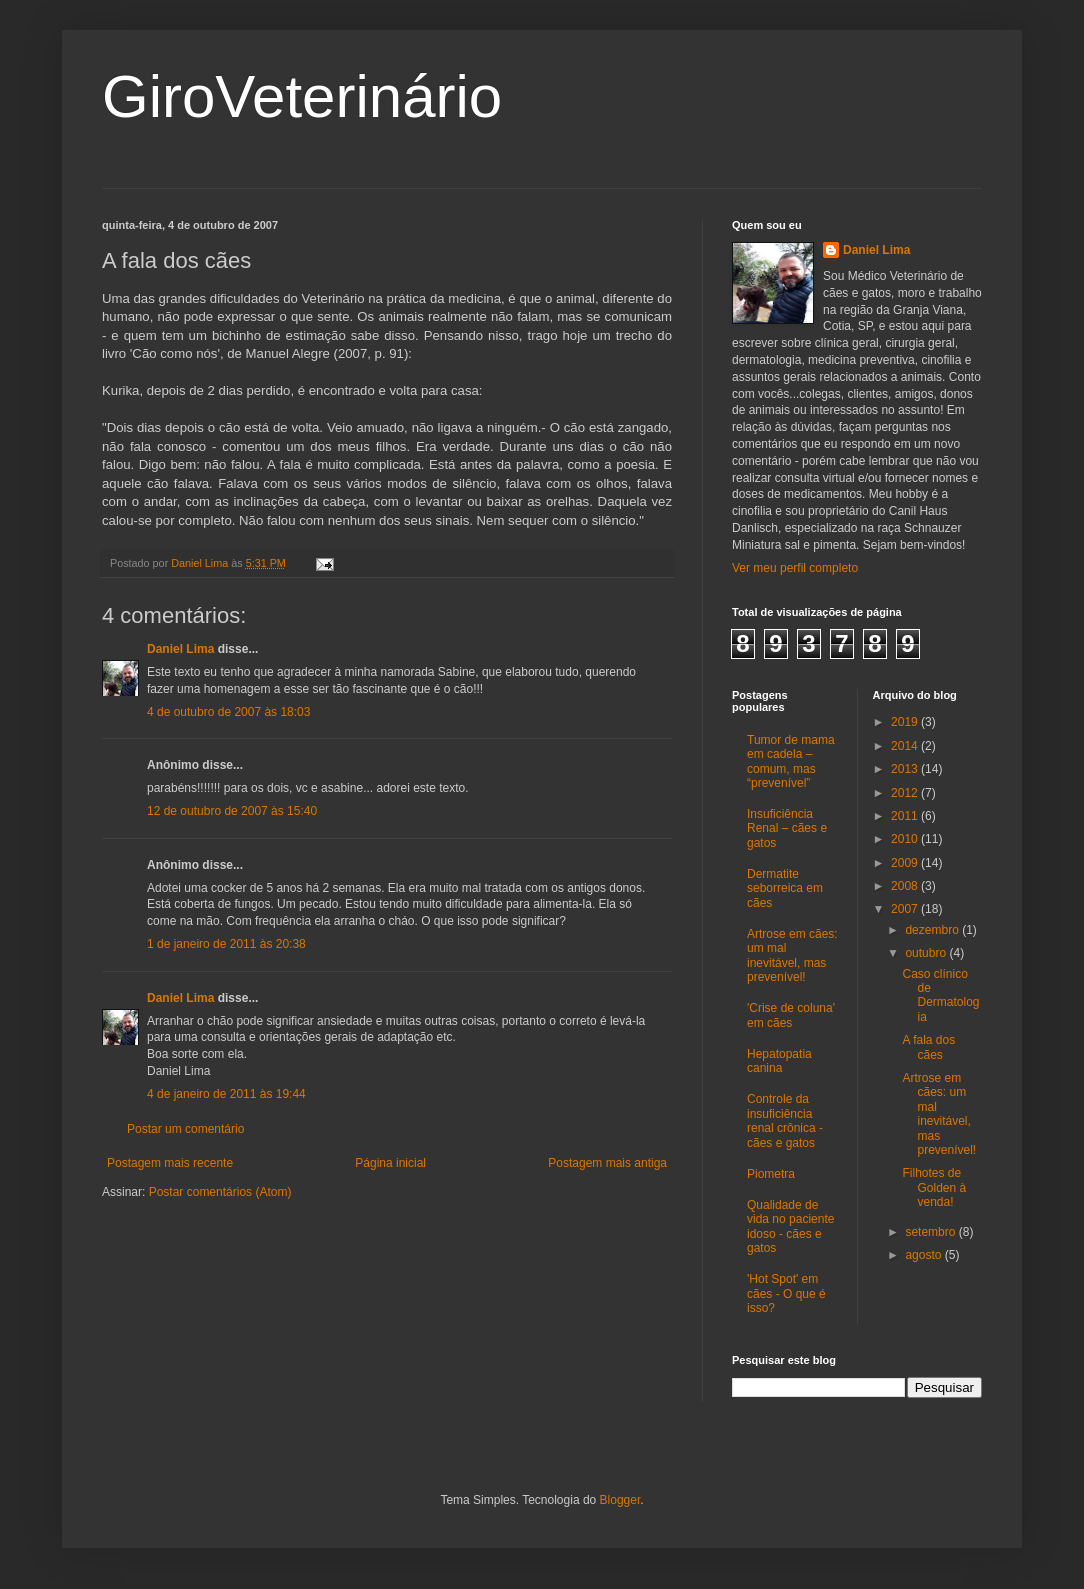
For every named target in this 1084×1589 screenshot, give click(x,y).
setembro (931, 1232)
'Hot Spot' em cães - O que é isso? (786, 1293)
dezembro (933, 930)
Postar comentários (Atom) (220, 1192)
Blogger (620, 1500)
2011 (906, 816)
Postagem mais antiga (607, 1163)
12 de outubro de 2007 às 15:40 (232, 811)
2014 (906, 746)
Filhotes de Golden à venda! (934, 1187)
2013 (906, 769)
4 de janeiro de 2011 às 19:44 (226, 1094)
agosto (924, 1255)
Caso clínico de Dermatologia (940, 995)
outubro (927, 953)
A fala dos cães (928, 1047)
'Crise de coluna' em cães (791, 1015)
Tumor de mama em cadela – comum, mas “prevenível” (791, 761)
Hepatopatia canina (779, 1061)
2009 (906, 863)
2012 (906, 793)
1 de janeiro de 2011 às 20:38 (226, 944)
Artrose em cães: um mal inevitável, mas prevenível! (792, 955)
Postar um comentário (185, 1129)
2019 (906, 722)
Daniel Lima (180, 649)
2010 (906, 839)
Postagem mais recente (170, 1163)
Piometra (771, 1174)
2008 (906, 886)
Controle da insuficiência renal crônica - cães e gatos (785, 1120)
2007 (906, 909)
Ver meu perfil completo (795, 568)
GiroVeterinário (302, 96)
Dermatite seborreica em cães (785, 888)
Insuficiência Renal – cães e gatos (787, 828)
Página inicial (390, 1163)
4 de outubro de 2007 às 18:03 (228, 712)
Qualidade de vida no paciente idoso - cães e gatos (790, 1226)
